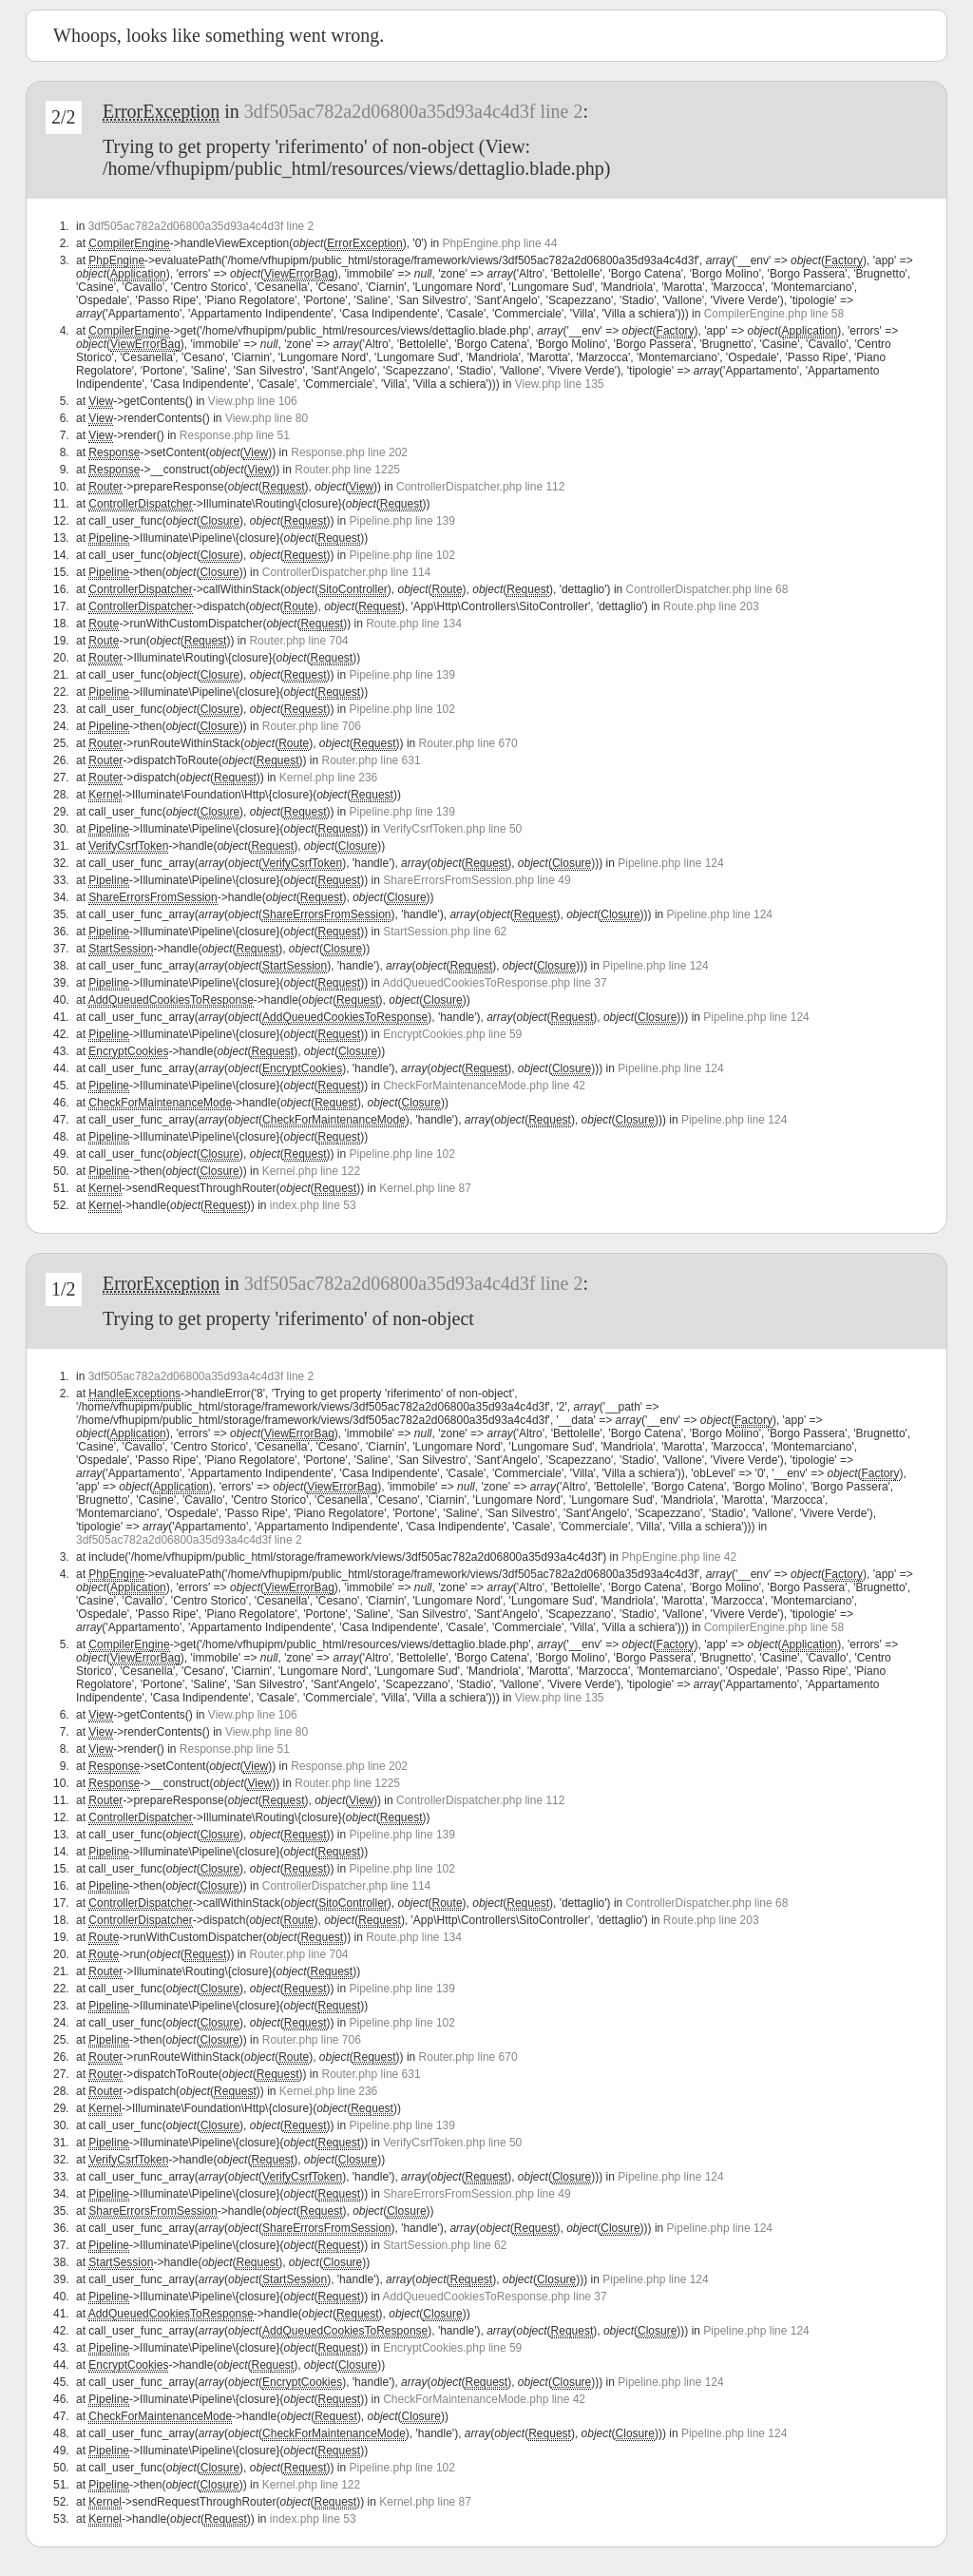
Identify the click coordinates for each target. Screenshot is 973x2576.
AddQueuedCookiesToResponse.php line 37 (495, 983)
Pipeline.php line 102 (402, 555)
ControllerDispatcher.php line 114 (346, 572)
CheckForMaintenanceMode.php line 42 (484, 1085)
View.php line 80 (266, 418)
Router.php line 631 (371, 760)
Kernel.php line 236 (328, 777)
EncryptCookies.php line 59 (452, 1034)
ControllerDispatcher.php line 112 (480, 486)
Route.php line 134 (414, 623)
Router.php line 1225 (347, 469)
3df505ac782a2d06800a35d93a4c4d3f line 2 (413, 111)
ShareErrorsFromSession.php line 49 (476, 880)
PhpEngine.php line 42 (678, 1557)
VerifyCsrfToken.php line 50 (452, 829)
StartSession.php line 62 (444, 931)
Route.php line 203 (711, 606)
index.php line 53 (313, 1205)
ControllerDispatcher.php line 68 (707, 589)
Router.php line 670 (468, 743)
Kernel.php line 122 (311, 1171)
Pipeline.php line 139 (402, 521)
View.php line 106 (252, 401)
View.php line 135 (559, 384)
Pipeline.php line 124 (670, 863)
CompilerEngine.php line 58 (774, 313)
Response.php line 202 (349, 452)
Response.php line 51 (235, 435)
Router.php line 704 (298, 640)
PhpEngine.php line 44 (500, 243)
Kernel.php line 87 (425, 1188)
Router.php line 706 (311, 726)
